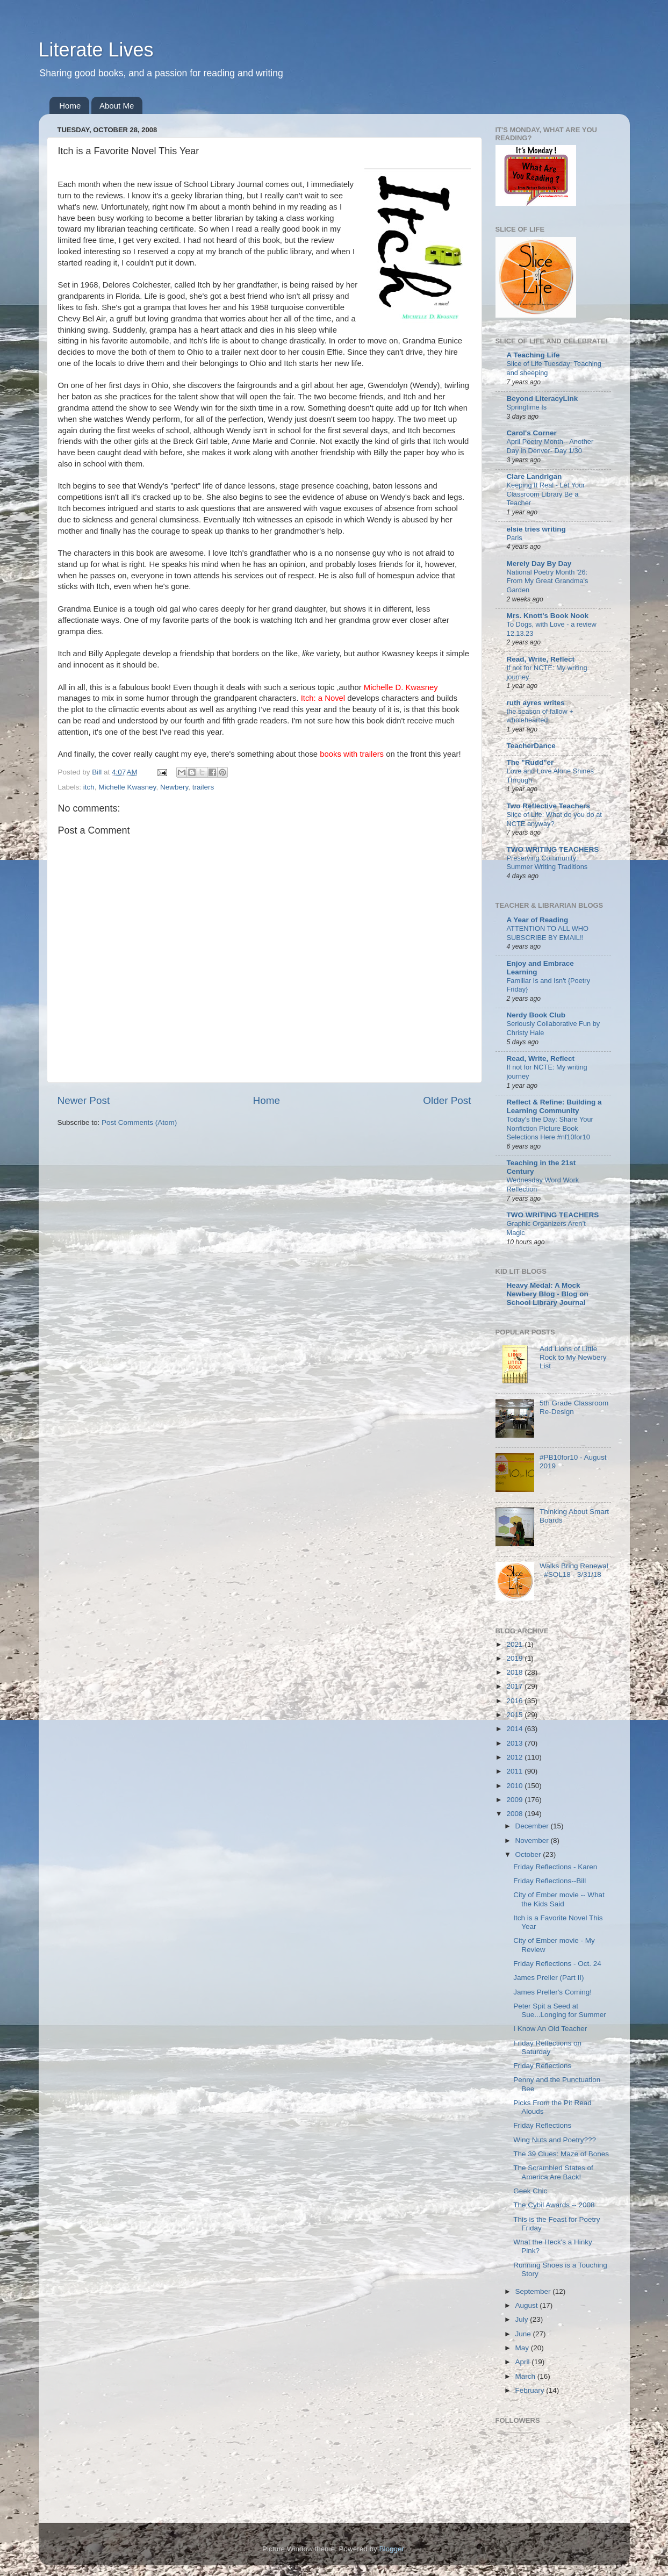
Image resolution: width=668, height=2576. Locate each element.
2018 (515, 1672)
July (522, 2319)
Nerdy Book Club (536, 1015)
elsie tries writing (536, 529)
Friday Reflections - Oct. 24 (557, 1964)
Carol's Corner (532, 433)
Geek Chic (530, 2191)
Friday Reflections (542, 2066)
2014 (515, 1729)
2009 (515, 1800)
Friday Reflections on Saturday (547, 2047)
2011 (515, 1771)
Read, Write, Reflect (541, 659)
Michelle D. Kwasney (401, 687)
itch (89, 787)
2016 (515, 1701)
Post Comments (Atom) (139, 1122)
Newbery (174, 787)
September (534, 2291)
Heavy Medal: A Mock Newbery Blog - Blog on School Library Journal (547, 1294)
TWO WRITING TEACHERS (553, 849)
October (529, 1854)
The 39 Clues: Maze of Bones (561, 2154)
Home (70, 105)
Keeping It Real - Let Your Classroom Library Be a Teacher (546, 494)
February (531, 2390)
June (524, 2334)
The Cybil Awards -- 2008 (553, 2205)
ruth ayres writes (536, 703)
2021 (515, 1644)
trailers (203, 787)
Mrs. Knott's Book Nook (547, 616)
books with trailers (352, 754)
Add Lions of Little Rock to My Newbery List (573, 1357)
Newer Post (84, 1100)
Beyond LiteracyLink (542, 398)
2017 (515, 1686)
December (533, 1826)
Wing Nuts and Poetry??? (554, 2140)
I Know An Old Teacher (550, 2029)
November (533, 1840)
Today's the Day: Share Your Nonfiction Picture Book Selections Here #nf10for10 (550, 1128)
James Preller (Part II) (548, 1978)
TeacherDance (531, 746)
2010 (515, 1786)
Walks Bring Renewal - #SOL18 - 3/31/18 (574, 1570)
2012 (515, 1757)
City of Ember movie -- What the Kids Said (559, 1899)
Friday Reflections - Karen (555, 1867)
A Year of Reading (538, 920)
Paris (514, 538)
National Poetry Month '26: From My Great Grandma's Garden (547, 581)
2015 (515, 1715)
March (526, 2376)
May (523, 2348)
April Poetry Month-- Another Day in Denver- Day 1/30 (550, 446)
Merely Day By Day (539, 563)
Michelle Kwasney (127, 787)
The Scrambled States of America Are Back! (553, 2172)
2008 (515, 1814)
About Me (116, 105)
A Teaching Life (533, 355)
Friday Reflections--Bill (549, 1881)
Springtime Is (527, 407)
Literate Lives (96, 50)
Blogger (391, 2549)
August (527, 2305)
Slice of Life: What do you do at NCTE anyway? (554, 819)
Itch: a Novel (324, 698)
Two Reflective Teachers (549, 806)
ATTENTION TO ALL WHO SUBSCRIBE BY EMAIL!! (548, 933)
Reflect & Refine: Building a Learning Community (554, 1106)
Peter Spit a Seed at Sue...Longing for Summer (559, 2010)
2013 (515, 1743)
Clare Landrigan (534, 476)
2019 (515, 1658)
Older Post (447, 1100)
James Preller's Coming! (552, 1992)
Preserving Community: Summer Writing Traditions (547, 862)
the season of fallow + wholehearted (540, 715)
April (523, 2362)
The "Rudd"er (530, 762)
